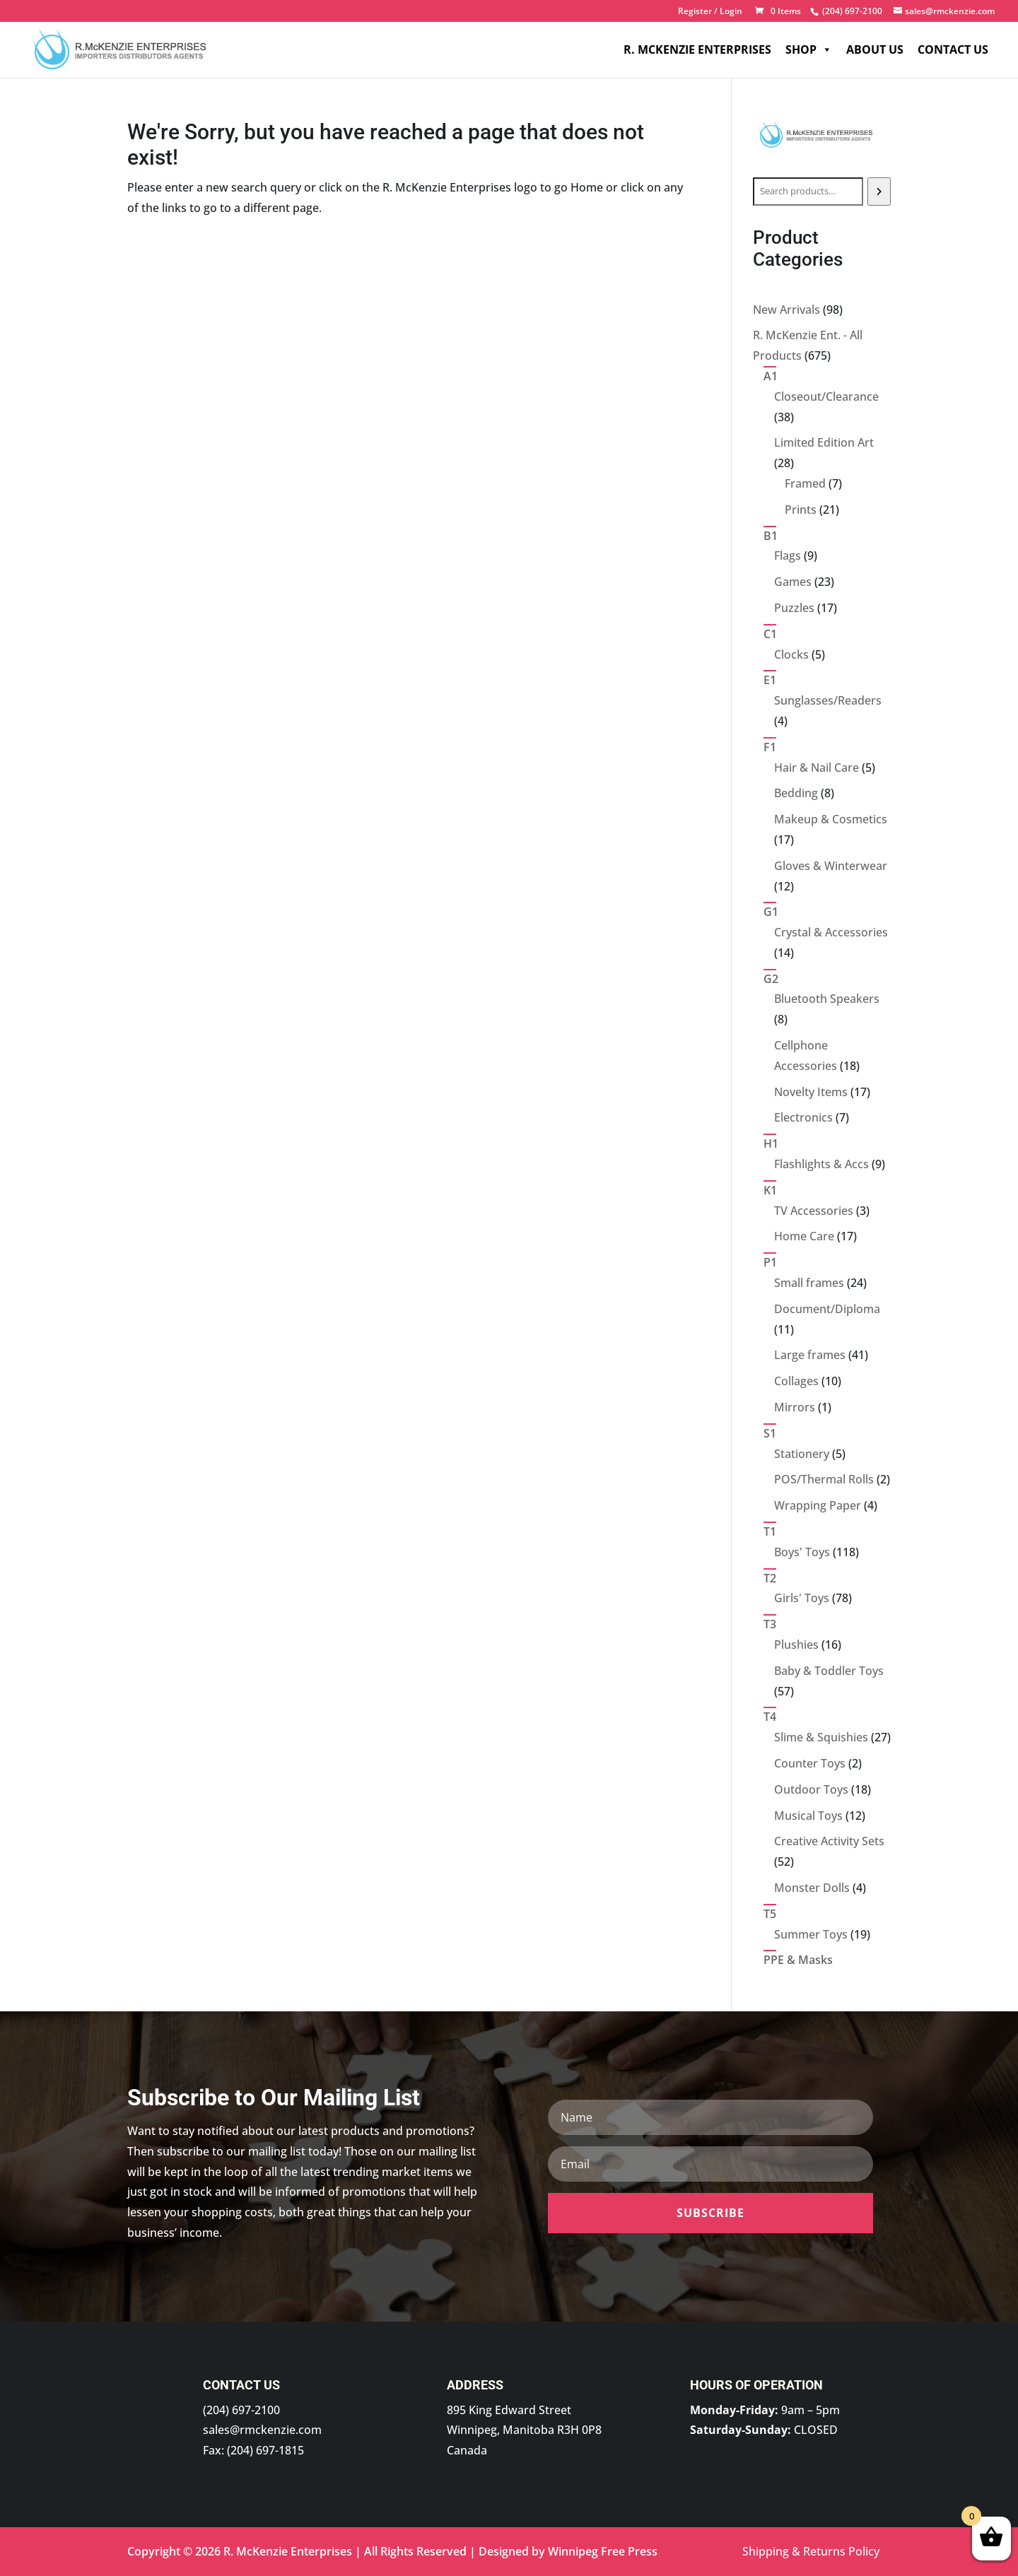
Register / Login (710, 12)
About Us (874, 49)
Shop (808, 49)
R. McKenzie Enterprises (697, 49)
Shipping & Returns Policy (810, 2551)
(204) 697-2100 (241, 2410)
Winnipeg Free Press (602, 2551)
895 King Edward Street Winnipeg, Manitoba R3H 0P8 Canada (524, 2430)
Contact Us (953, 49)
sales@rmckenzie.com (262, 2429)
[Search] (879, 191)
